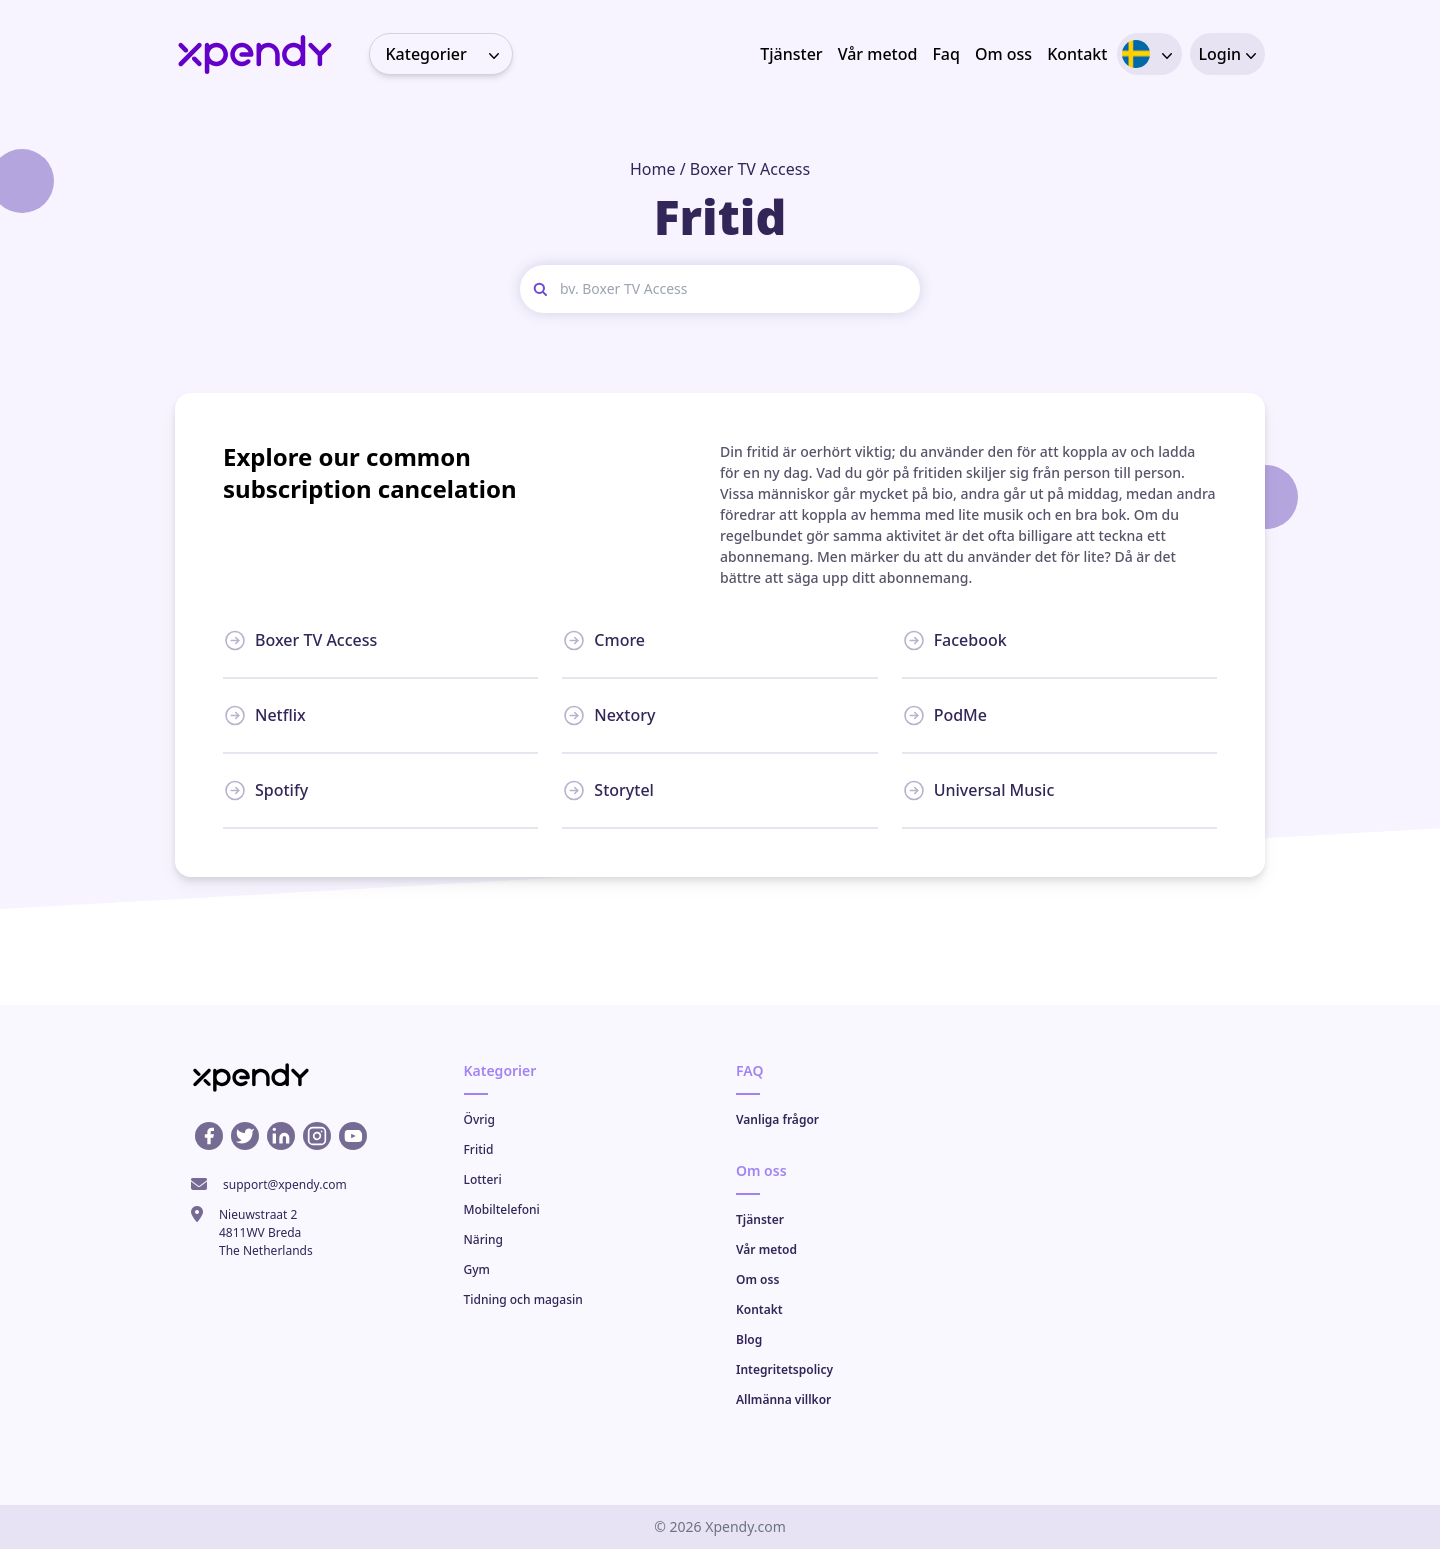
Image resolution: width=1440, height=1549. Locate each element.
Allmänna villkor (783, 1399)
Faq (946, 54)
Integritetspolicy (784, 1369)
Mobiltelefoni (502, 1209)
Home (653, 169)
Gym (477, 1269)
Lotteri (483, 1179)
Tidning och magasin (523, 1299)
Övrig (480, 1119)
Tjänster (791, 54)
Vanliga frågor (777, 1119)
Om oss (1003, 54)
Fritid (479, 1149)
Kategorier (449, 54)
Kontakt (1077, 54)
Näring (483, 1239)
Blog (749, 1339)
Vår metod (878, 54)
